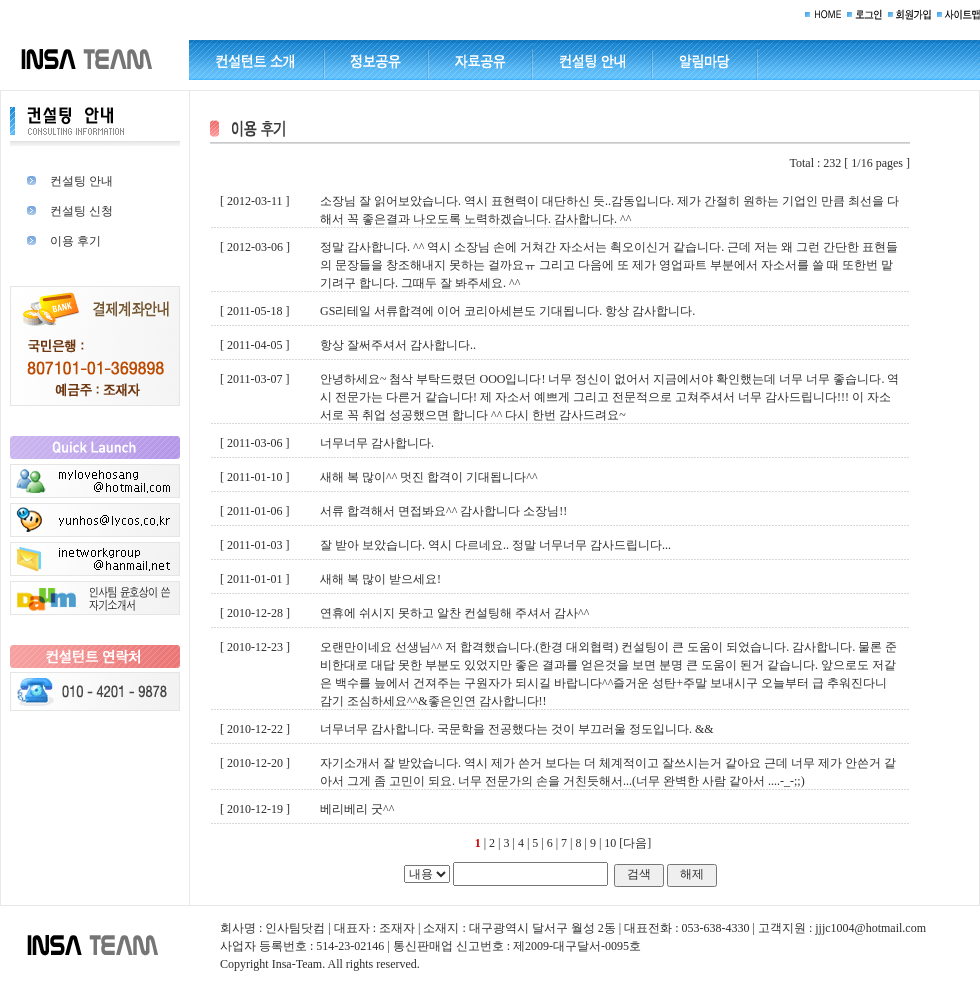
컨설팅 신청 (81, 211)
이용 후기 (75, 241)
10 (610, 843)
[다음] (635, 843)
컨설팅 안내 (81, 181)
